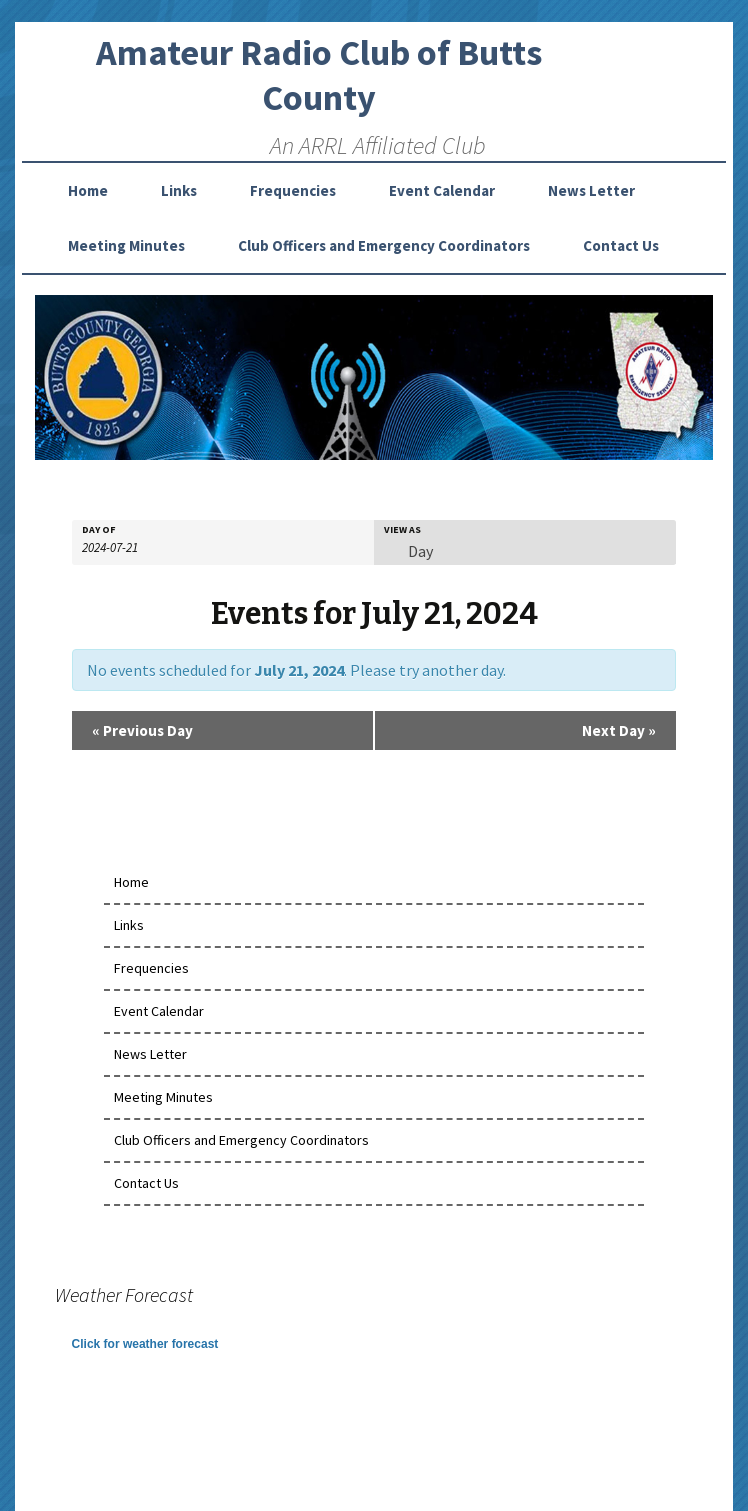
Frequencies (293, 190)
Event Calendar (442, 190)
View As (402, 530)
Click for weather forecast (145, 1344)
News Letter (591, 190)
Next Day (619, 730)
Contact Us (621, 245)
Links (179, 190)
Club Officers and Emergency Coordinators (384, 245)
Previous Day (142, 730)
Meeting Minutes (126, 245)
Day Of (99, 530)
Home (88, 190)
